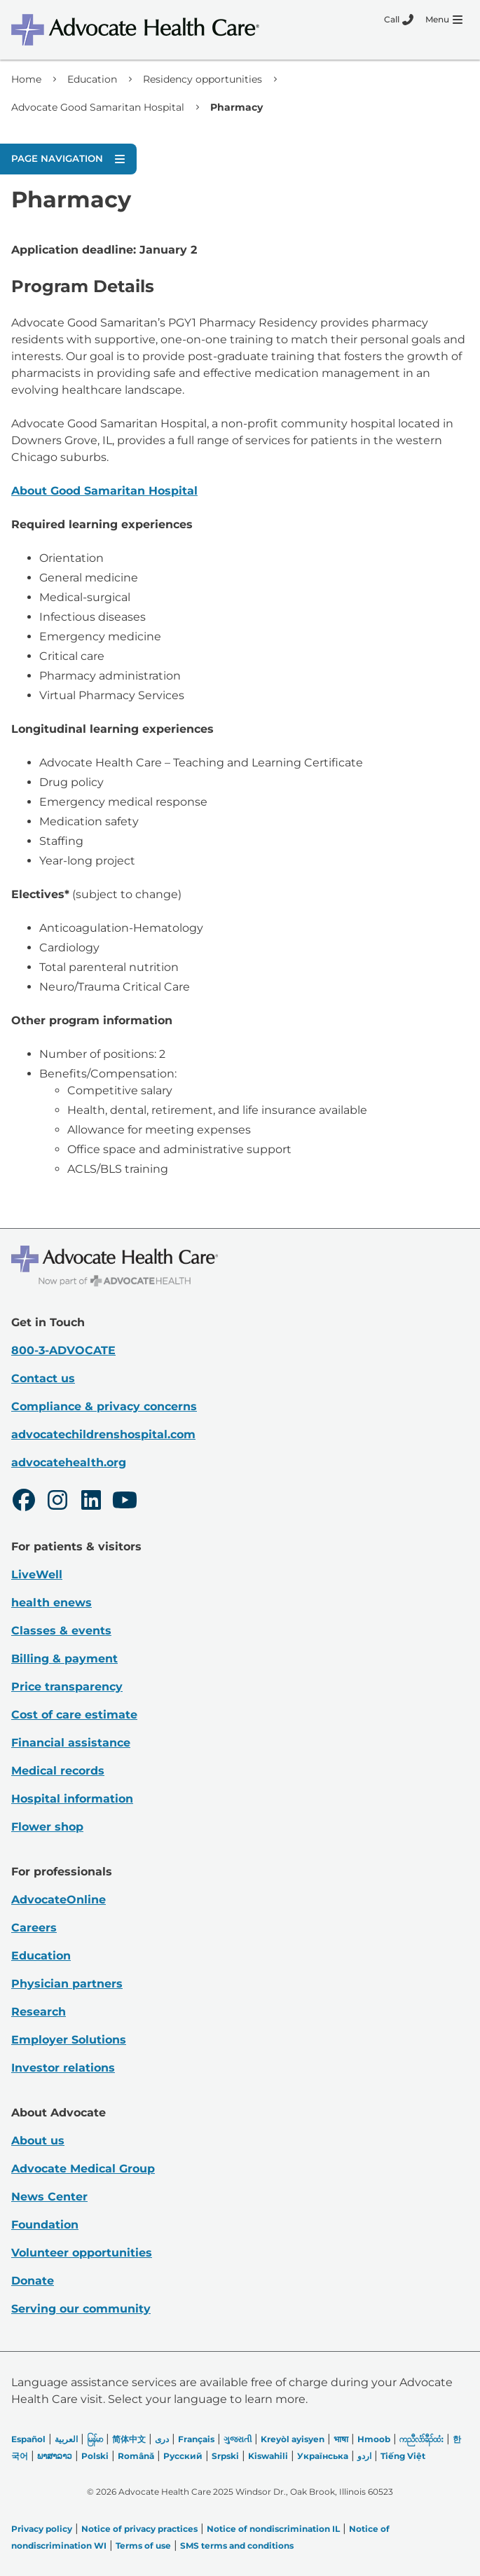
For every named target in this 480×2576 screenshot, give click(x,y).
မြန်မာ (95, 2439)
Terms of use (143, 2545)
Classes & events (61, 1630)
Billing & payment (64, 1658)
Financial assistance (70, 1742)
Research (38, 2011)
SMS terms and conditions (237, 2545)
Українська (322, 2456)
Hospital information (72, 1798)
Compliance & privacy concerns (104, 1406)
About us (37, 2140)
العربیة (66, 2439)
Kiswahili (268, 2456)
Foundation (44, 2224)
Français (196, 2439)
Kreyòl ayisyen (292, 2439)
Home (26, 79)
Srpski (225, 2456)
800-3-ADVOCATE (63, 1350)
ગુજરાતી (238, 2439)
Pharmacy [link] (236, 107)
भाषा (341, 2439)
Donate (32, 2280)
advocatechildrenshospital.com (103, 1434)
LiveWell (36, 1574)
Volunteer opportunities (81, 2252)
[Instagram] (57, 1502)
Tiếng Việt (402, 2456)
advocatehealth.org (68, 1462)
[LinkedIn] (91, 1502)
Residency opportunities (202, 79)
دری (162, 2439)
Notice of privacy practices (139, 2528)
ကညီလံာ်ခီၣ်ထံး (421, 2439)
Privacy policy (41, 2528)
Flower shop (47, 1826)
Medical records (57, 1770)
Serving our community (81, 2308)
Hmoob (373, 2439)
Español (28, 2439)
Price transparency (67, 1686)
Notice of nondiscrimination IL (273, 2528)
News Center (49, 2196)
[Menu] (444, 19)
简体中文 (129, 2439)
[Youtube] (125, 1502)
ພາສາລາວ (54, 2456)
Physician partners (67, 1983)
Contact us (43, 1378)
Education (92, 79)
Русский (183, 2456)
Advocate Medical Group (83, 2168)
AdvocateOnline (58, 1899)
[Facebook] (24, 1502)
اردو (364, 2456)
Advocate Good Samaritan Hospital (97, 107)
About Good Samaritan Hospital (104, 490)
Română (136, 2456)
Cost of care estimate (74, 1714)
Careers (34, 1927)
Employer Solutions (68, 2039)
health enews (51, 1602)
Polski (95, 2456)
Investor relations (63, 2067)
